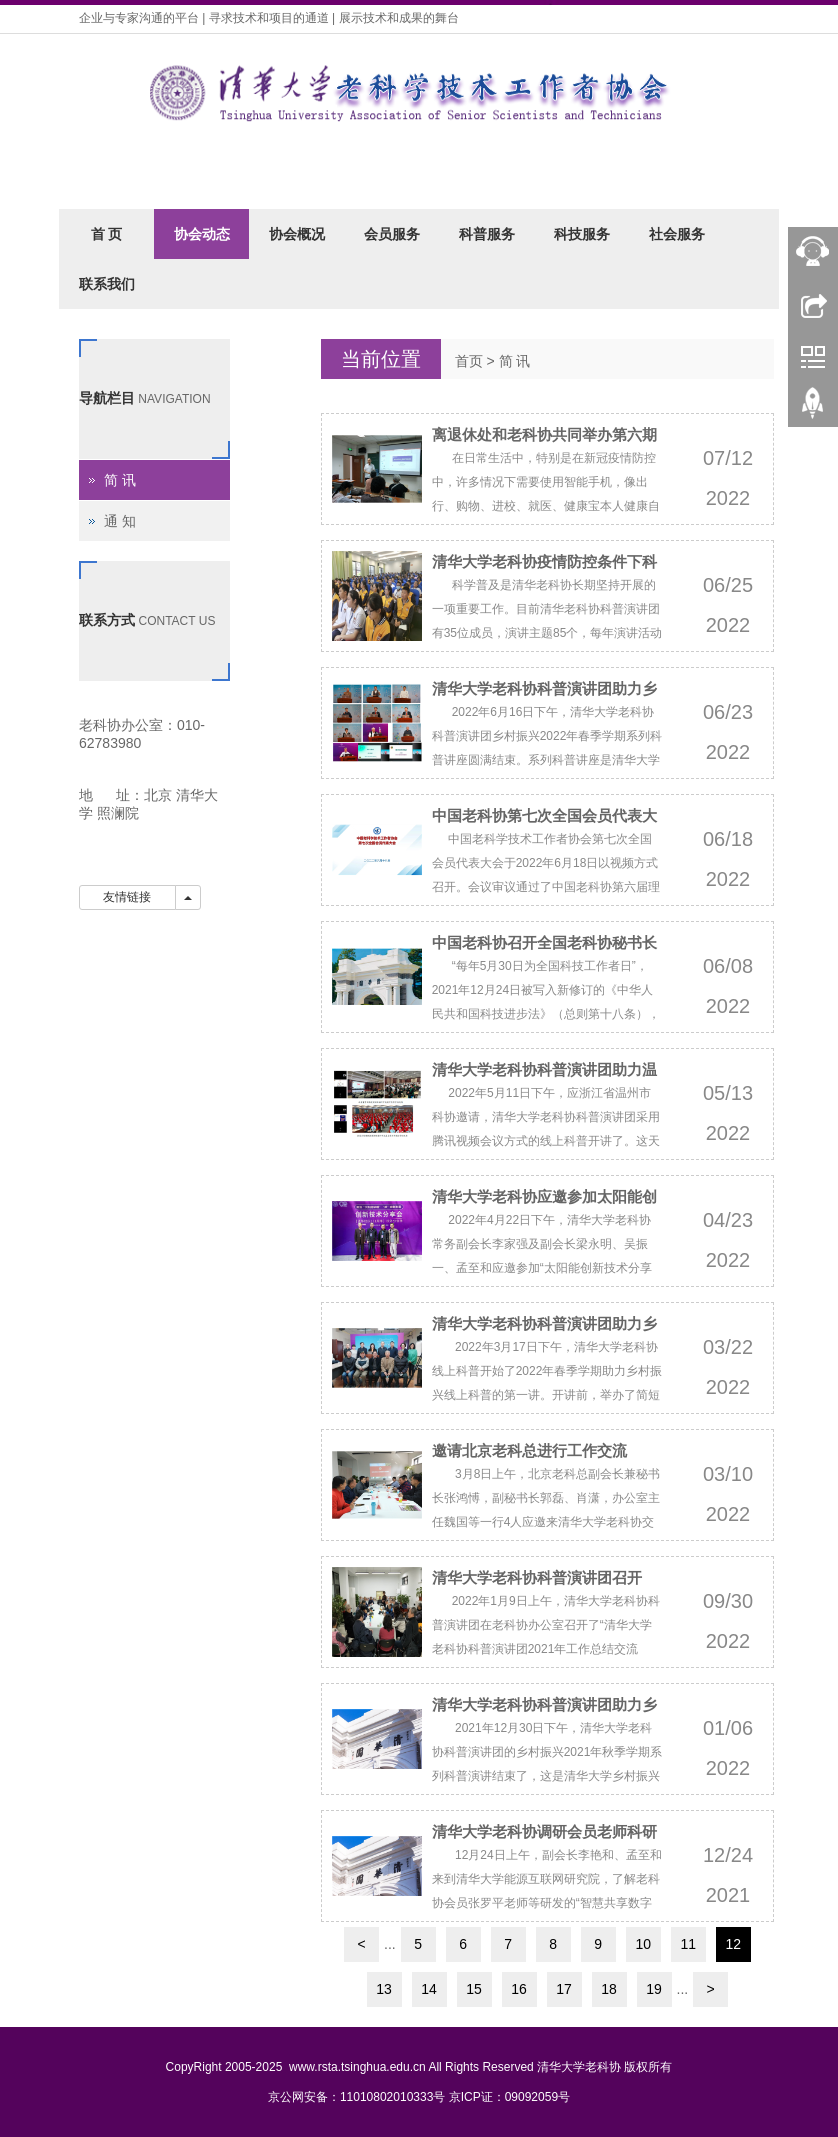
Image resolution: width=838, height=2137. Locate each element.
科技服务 (582, 234)
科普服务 (487, 234)
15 (474, 1989)
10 (643, 1944)
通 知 (120, 521)
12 (733, 1944)
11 (688, 1944)
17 (564, 1989)
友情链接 (127, 897)
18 (609, 1989)
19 (654, 1989)
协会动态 (202, 234)
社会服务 (677, 234)
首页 (469, 361)
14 (429, 1989)
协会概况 (297, 234)
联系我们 (107, 284)
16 (519, 1989)
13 (384, 1989)
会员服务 (392, 234)
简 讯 (515, 361)
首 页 (107, 234)
